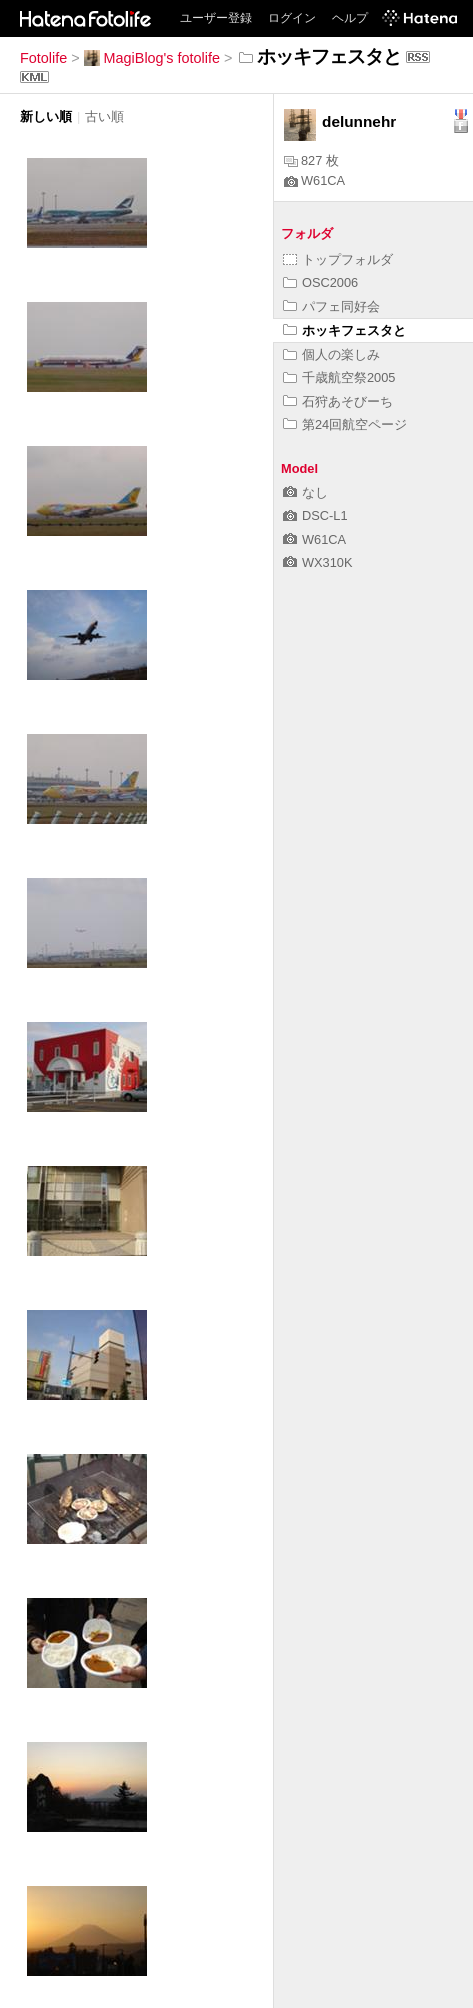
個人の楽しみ (331, 354)
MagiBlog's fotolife (152, 58)
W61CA (314, 180)
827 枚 (311, 160)
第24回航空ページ (345, 424)
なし (305, 492)
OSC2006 (320, 282)
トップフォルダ (338, 259)
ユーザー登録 (216, 18)
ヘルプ (350, 18)
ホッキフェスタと (344, 330)
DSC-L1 (315, 515)
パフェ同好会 (331, 306)
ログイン (292, 18)
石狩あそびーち (338, 401)
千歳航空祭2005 (339, 377)
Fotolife (43, 58)
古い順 (104, 116)
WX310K (318, 562)
